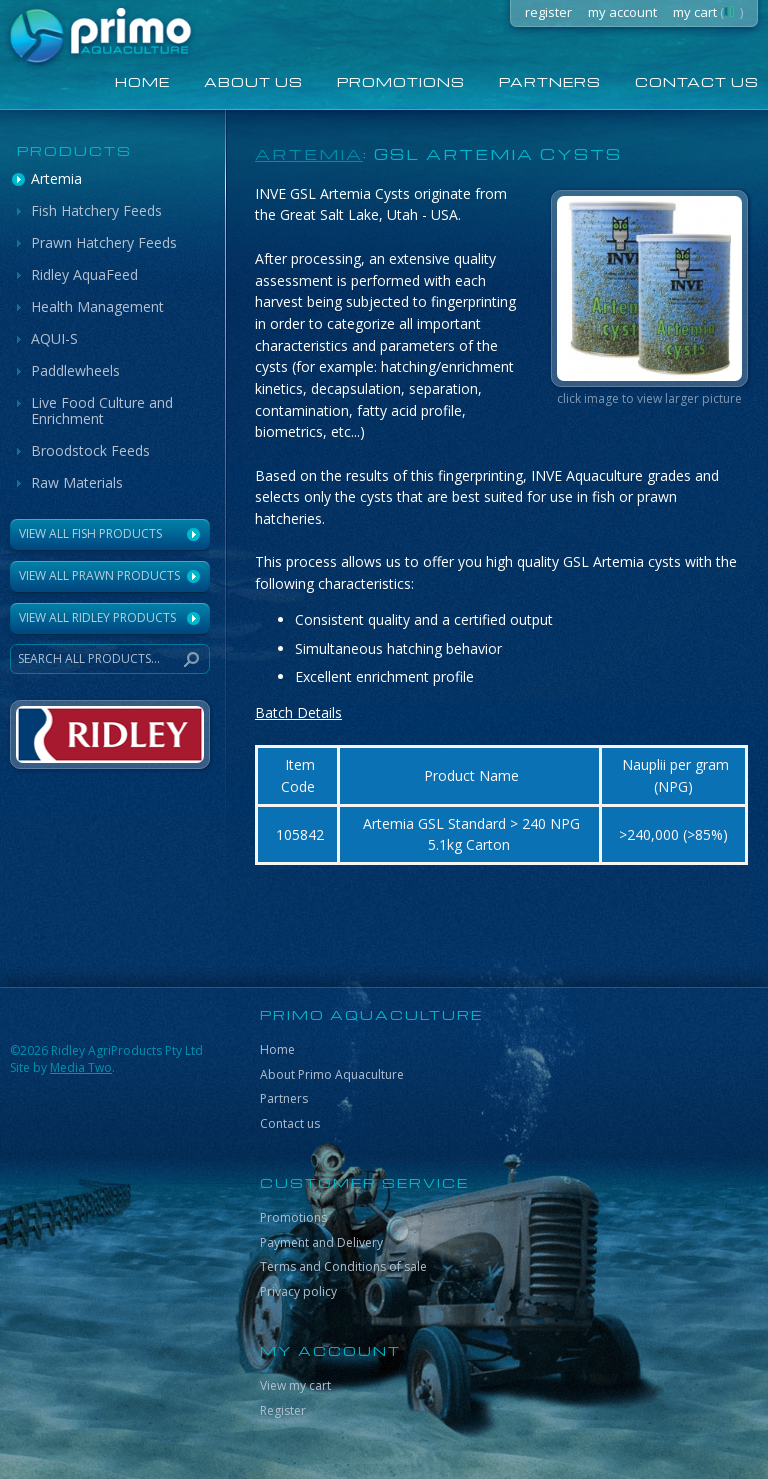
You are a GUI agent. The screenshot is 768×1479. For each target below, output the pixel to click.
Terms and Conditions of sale (343, 1266)
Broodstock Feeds (90, 450)
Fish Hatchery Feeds (96, 210)
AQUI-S (54, 338)
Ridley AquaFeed (84, 274)
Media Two (81, 1067)
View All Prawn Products (99, 575)
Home (277, 1049)
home (142, 81)
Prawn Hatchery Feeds (104, 242)
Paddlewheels (75, 370)
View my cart (295, 1385)
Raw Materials (77, 482)
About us (253, 81)
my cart (708, 12)
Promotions (401, 81)
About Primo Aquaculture (332, 1074)
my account (622, 12)
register (548, 12)
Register (283, 1410)
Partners (550, 81)
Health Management (97, 306)
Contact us (290, 1123)
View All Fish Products (90, 533)
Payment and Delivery (321, 1242)
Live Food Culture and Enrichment (102, 410)
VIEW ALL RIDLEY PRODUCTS (97, 617)
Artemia (56, 178)
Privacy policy (298, 1291)
